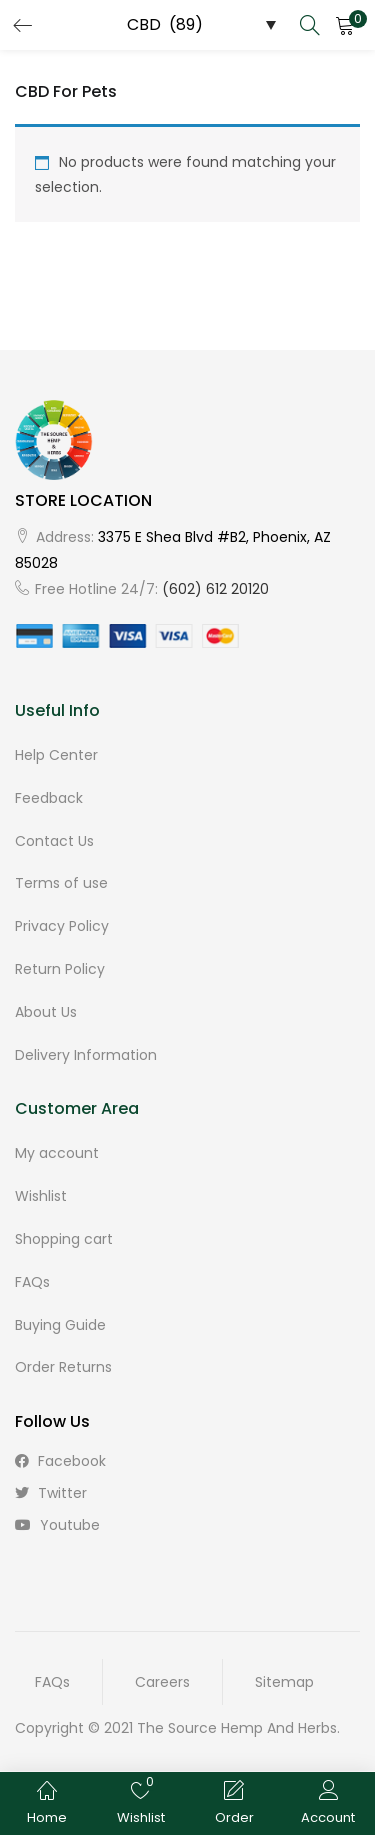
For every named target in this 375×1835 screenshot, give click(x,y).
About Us (46, 1012)
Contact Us (54, 841)
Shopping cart (64, 1239)
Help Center (56, 755)
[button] (345, 25)
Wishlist (41, 1196)
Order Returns (63, 1367)
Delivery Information (86, 1055)
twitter (51, 1493)
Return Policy (60, 969)
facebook (60, 1461)
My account (57, 1153)
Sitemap (284, 1682)
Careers (162, 1682)
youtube (57, 1525)
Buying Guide (60, 1325)
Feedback (49, 798)
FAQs (32, 1282)
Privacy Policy (62, 926)
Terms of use (61, 883)
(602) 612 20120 (215, 589)
